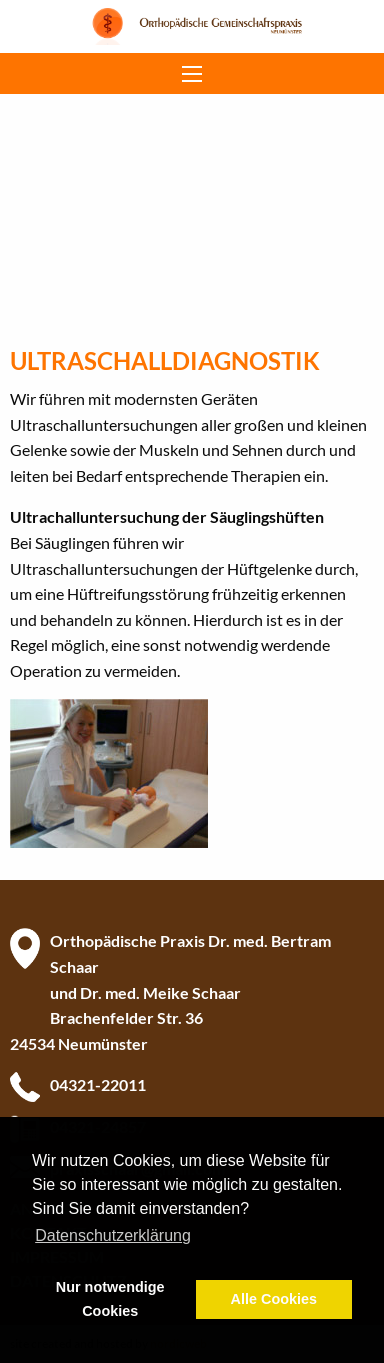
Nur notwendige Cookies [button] (110, 1299)
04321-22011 (98, 1084)
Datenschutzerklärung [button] (113, 1235)
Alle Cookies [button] (274, 1299)
